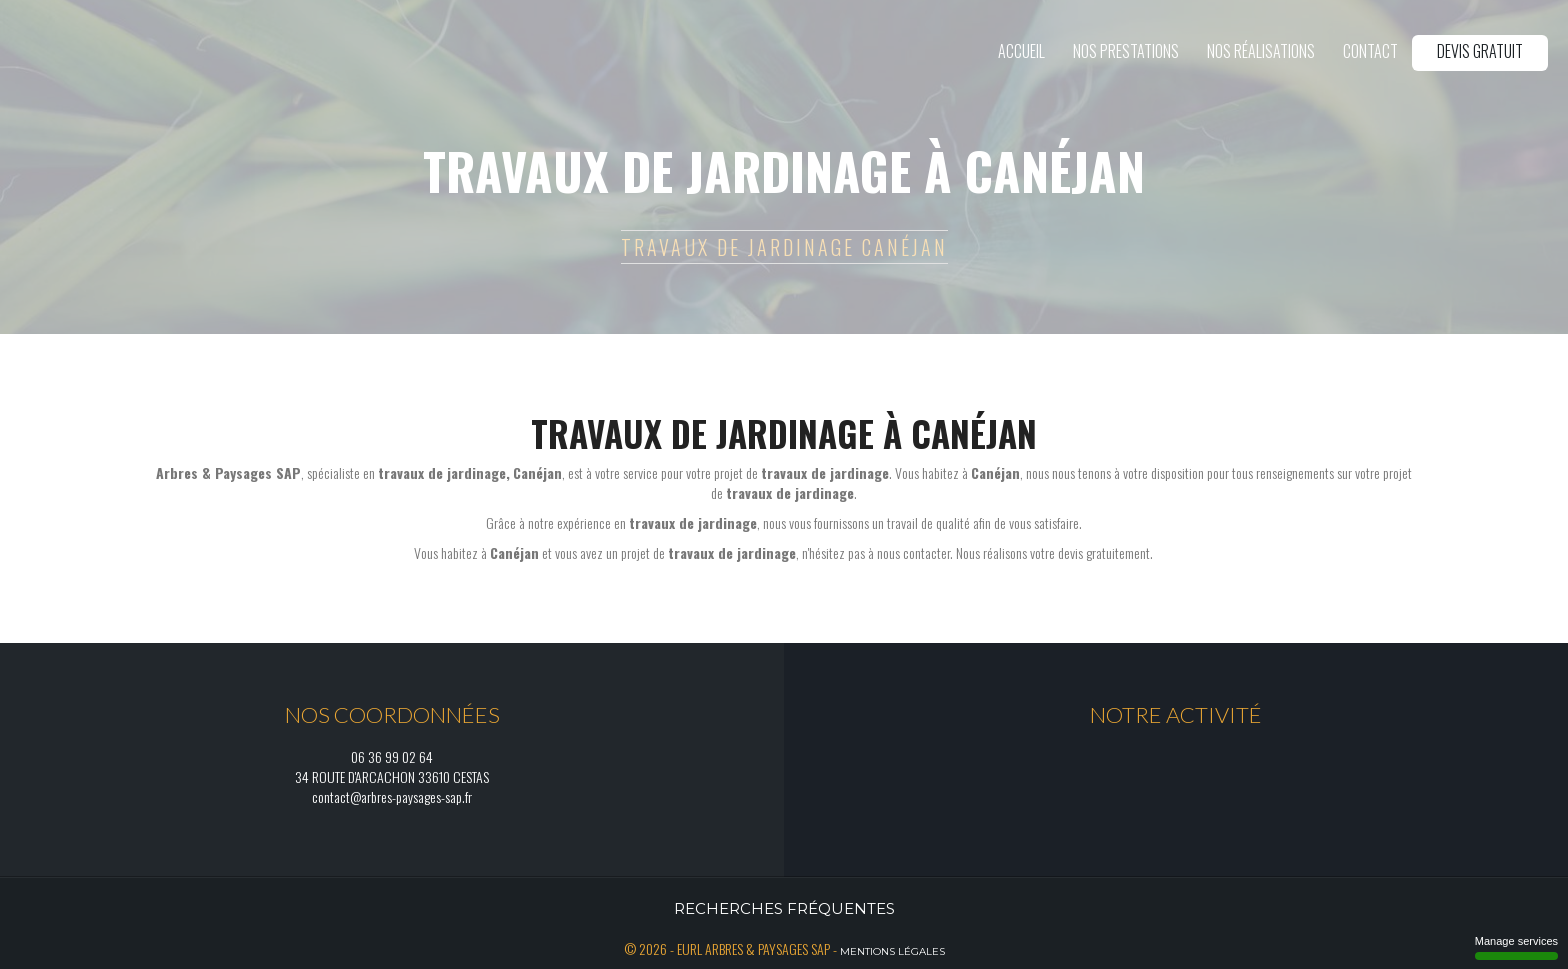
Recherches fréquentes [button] (784, 908)
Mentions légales (892, 951)
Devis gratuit (1480, 51)
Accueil (1021, 51)
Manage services (1516, 947)
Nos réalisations (1261, 51)
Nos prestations (1126, 51)
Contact (1370, 51)
